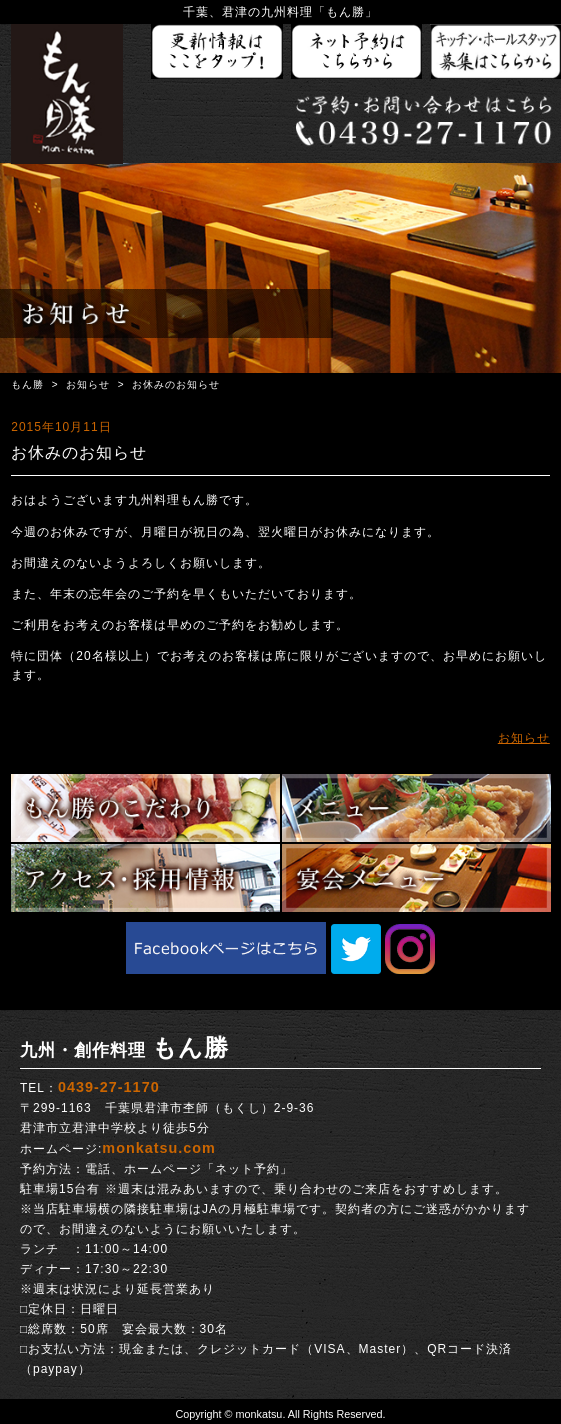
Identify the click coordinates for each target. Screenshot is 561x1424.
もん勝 (27, 384)
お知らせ (88, 384)
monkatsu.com (159, 1148)
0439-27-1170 (109, 1087)
